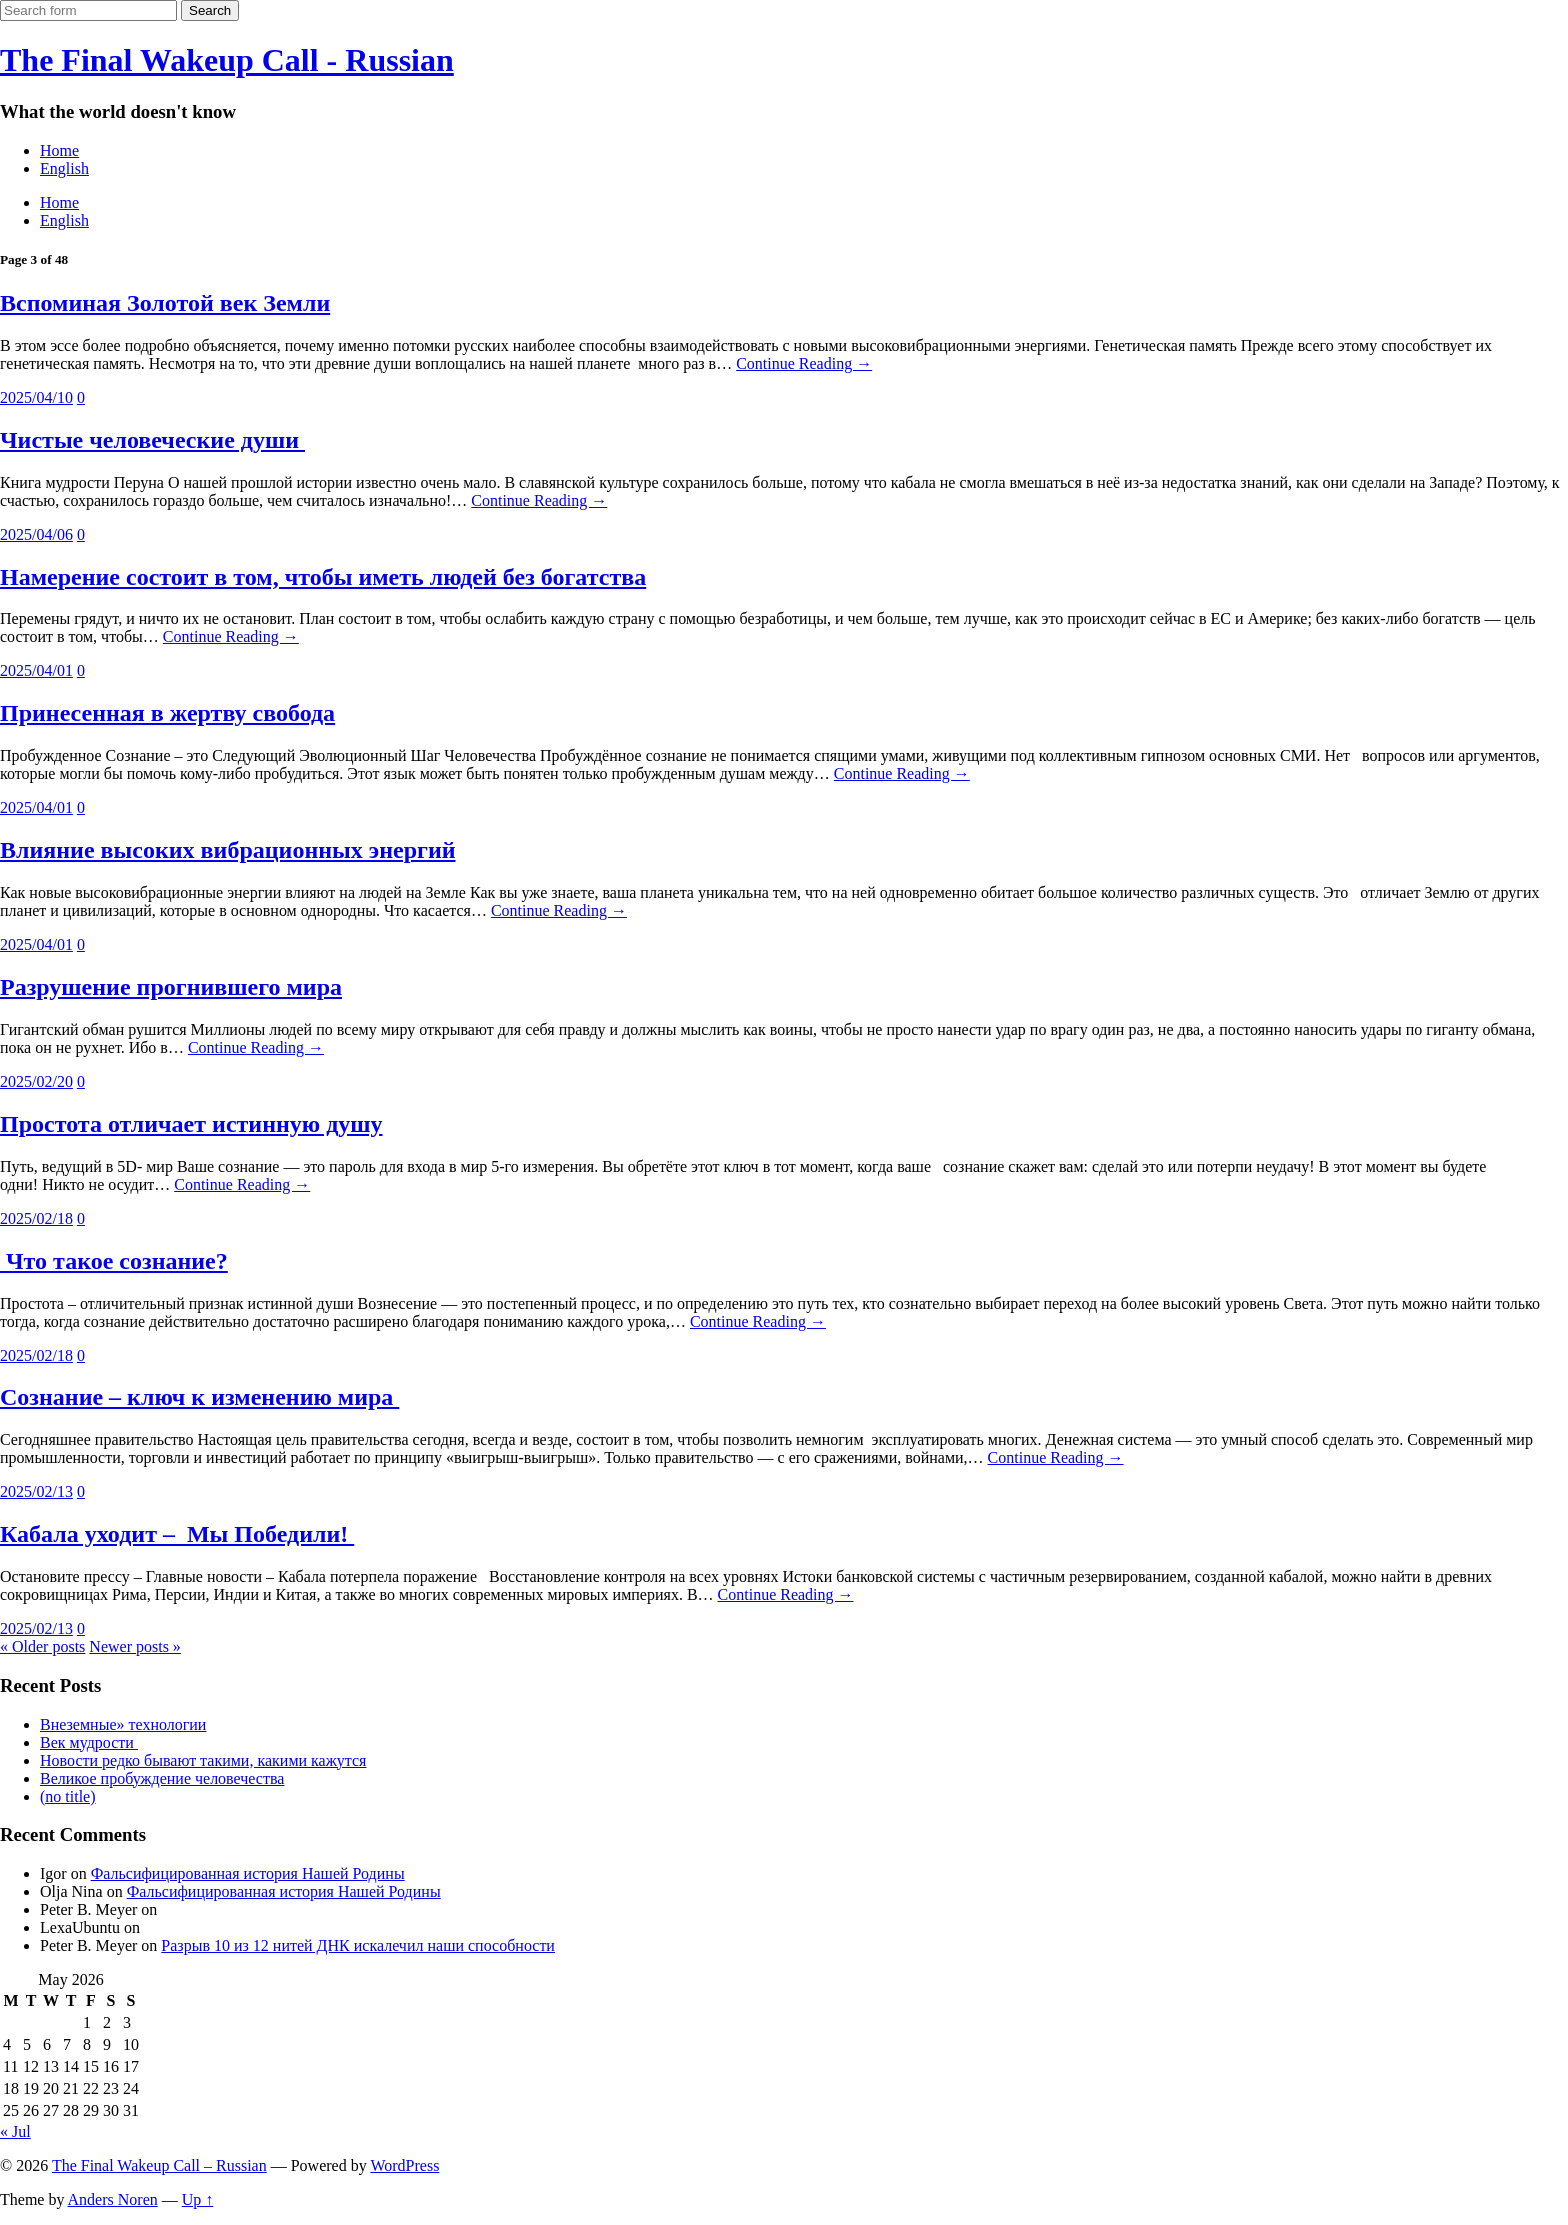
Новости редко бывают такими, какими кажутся (203, 1760)
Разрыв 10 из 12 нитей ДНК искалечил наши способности (358, 1945)
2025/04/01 (36, 670)
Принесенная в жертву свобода (167, 713)
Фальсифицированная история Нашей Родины (248, 1873)
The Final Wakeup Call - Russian (227, 60)
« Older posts (42, 1646)
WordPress (404, 2165)
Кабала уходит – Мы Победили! (177, 1534)
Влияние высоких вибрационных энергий (228, 850)
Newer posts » (135, 1646)
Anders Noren (113, 2199)
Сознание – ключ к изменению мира (199, 1397)
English (64, 168)
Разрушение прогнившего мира (171, 987)
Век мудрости (89, 1742)
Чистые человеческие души (152, 440)
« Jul (15, 2131)
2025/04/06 (36, 534)
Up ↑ (198, 2199)
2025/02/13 (36, 1491)
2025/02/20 (36, 1081)
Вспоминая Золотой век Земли (165, 303)
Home (59, 150)
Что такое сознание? (114, 1261)
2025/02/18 (36, 1218)
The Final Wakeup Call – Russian (159, 2165)
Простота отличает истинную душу (191, 1124)
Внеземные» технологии (123, 1724)
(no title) (68, 1796)
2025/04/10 (36, 397)
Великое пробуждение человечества (162, 1778)
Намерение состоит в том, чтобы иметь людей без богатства (323, 577)
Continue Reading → (804, 363)
